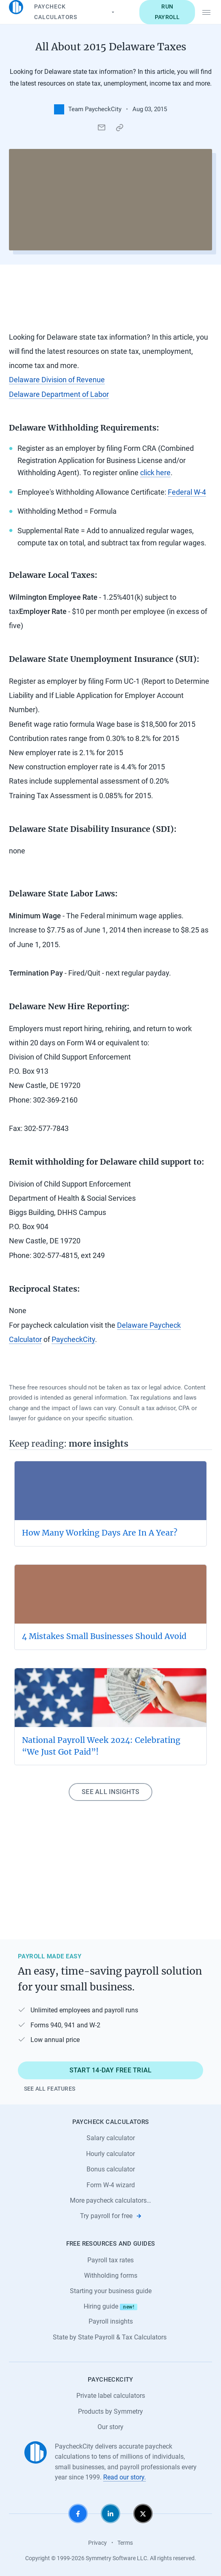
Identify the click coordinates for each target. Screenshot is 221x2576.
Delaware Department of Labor (59, 394)
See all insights (110, 1792)
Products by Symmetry (110, 2411)
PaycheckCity (73, 1339)
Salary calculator (111, 2138)
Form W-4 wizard (111, 2185)
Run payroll (167, 11)
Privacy (97, 2542)
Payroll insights (111, 2321)
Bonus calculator (111, 2169)
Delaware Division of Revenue (57, 380)
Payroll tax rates (110, 2260)
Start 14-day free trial (110, 2070)
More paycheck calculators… (110, 2200)
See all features (50, 2088)
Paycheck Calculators (75, 11)
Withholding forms (110, 2275)
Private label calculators (110, 2395)
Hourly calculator (110, 2154)
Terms (125, 2542)
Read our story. (124, 2477)
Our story (111, 2427)
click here (155, 473)
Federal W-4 (187, 492)
